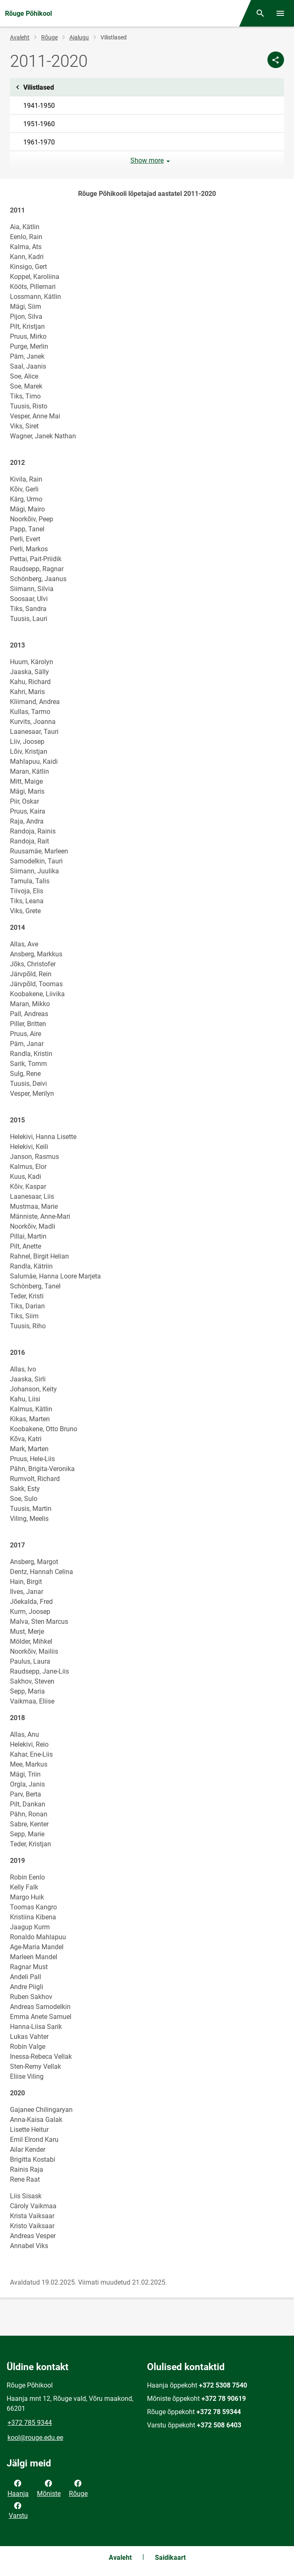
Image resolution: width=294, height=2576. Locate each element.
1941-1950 (39, 106)
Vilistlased (147, 87)
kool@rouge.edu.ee (35, 2438)
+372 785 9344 (29, 2423)
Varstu (18, 2510)
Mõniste (49, 2488)
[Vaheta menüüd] (280, 13)
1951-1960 (39, 124)
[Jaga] (275, 59)
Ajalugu (79, 37)
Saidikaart (170, 2557)
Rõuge (49, 37)
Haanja (18, 2488)
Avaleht (19, 37)
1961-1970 (39, 142)
